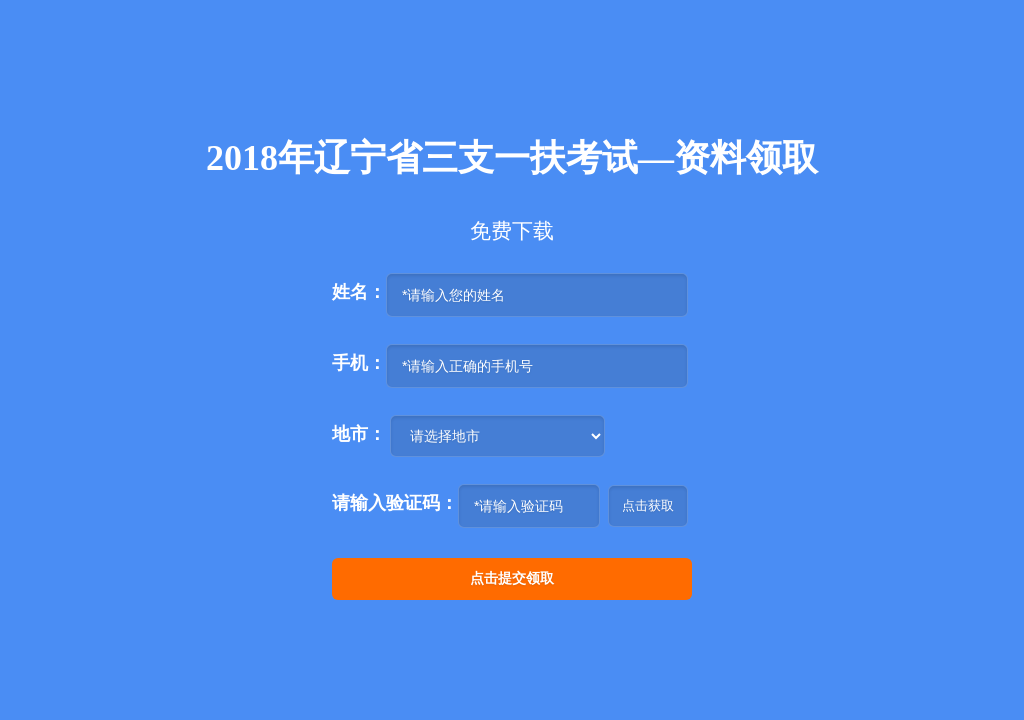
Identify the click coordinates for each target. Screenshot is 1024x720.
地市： (359, 434)
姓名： (359, 292)
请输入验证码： (395, 503)
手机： (359, 363)
